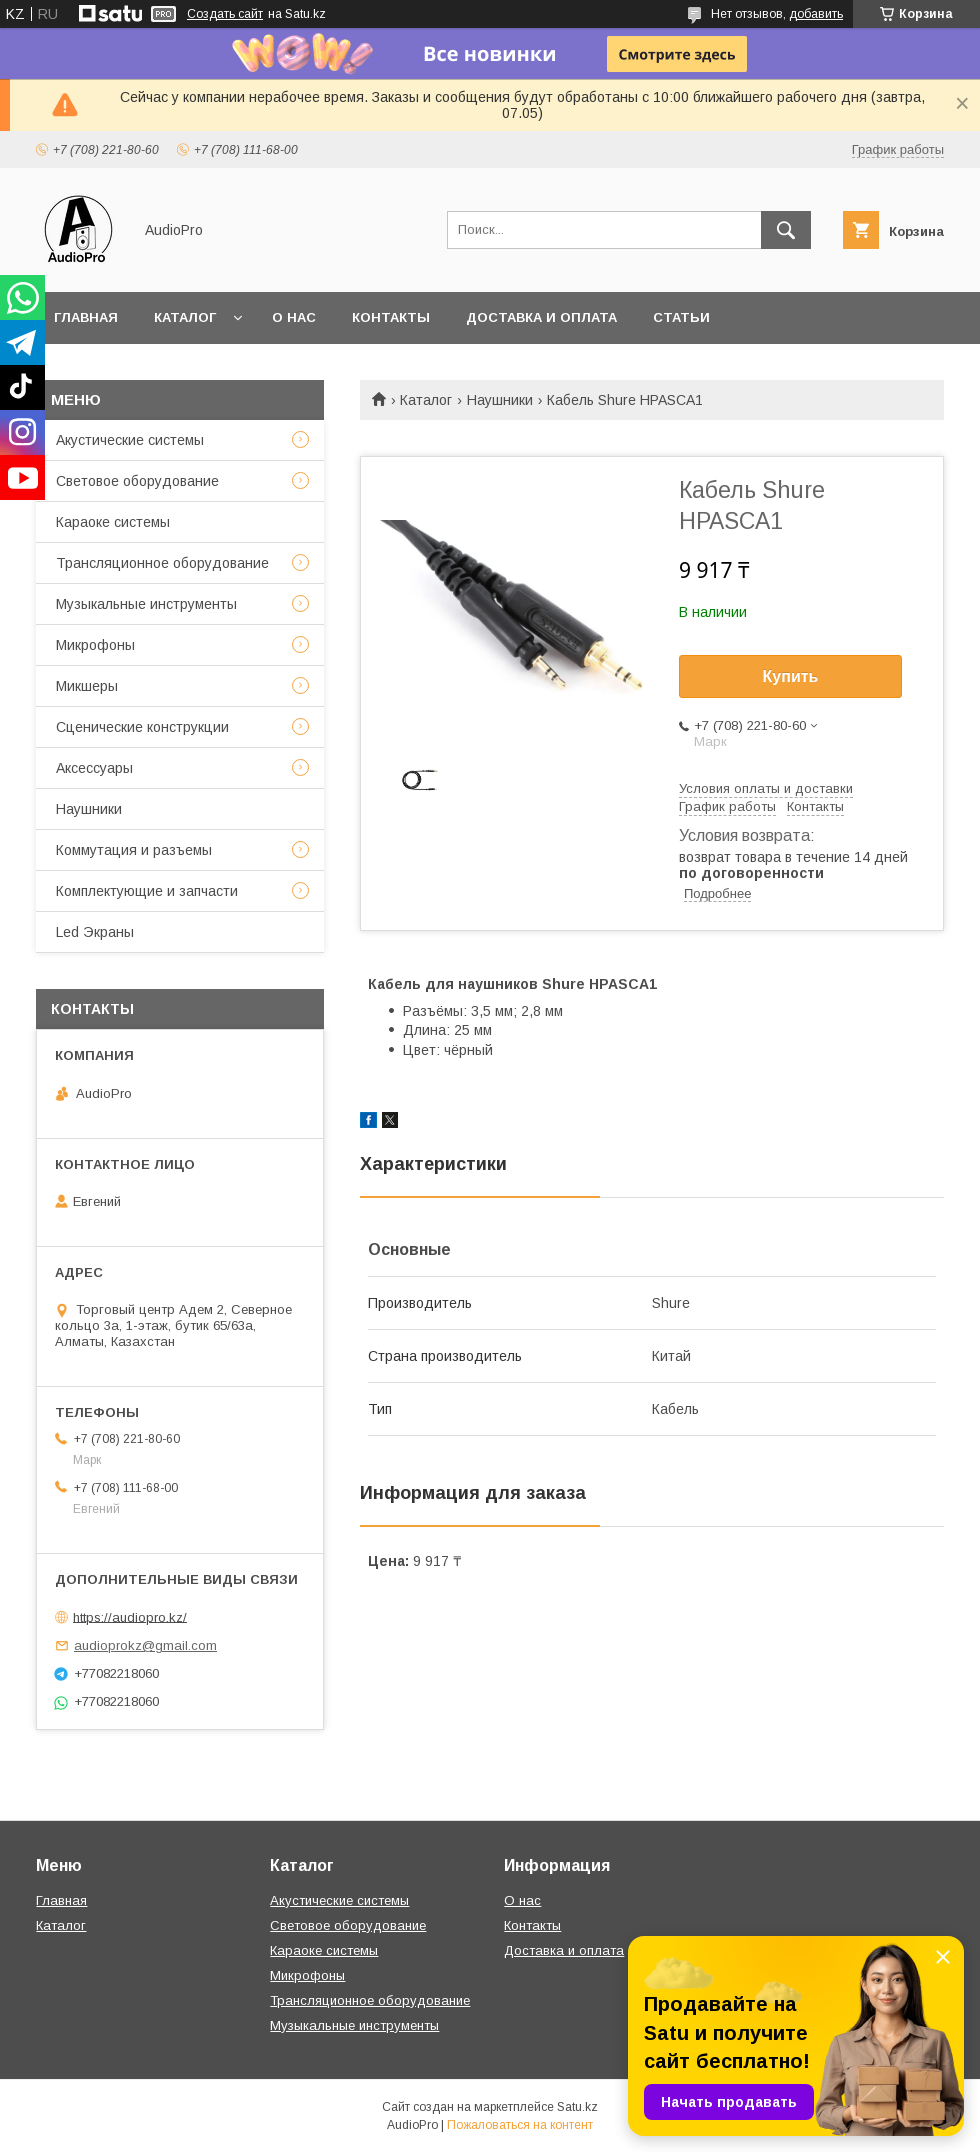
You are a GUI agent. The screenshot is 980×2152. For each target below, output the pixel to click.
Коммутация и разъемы (134, 850)
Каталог (185, 317)
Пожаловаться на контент (520, 2125)
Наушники (500, 400)
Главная (86, 317)
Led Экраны (95, 932)
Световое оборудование (137, 481)
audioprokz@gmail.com (145, 1645)
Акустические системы (130, 440)
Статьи (681, 317)
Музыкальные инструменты (146, 604)
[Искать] (786, 230)
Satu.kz (577, 2107)
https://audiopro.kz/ (130, 1616)
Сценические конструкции (142, 727)
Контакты (391, 317)
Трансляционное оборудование (162, 563)
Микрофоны (95, 645)
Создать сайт (225, 14)
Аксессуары (94, 768)
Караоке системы (113, 522)
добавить (816, 14)
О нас (294, 317)
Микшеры (87, 686)
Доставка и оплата (541, 317)
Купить (791, 676)
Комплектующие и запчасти (147, 891)
